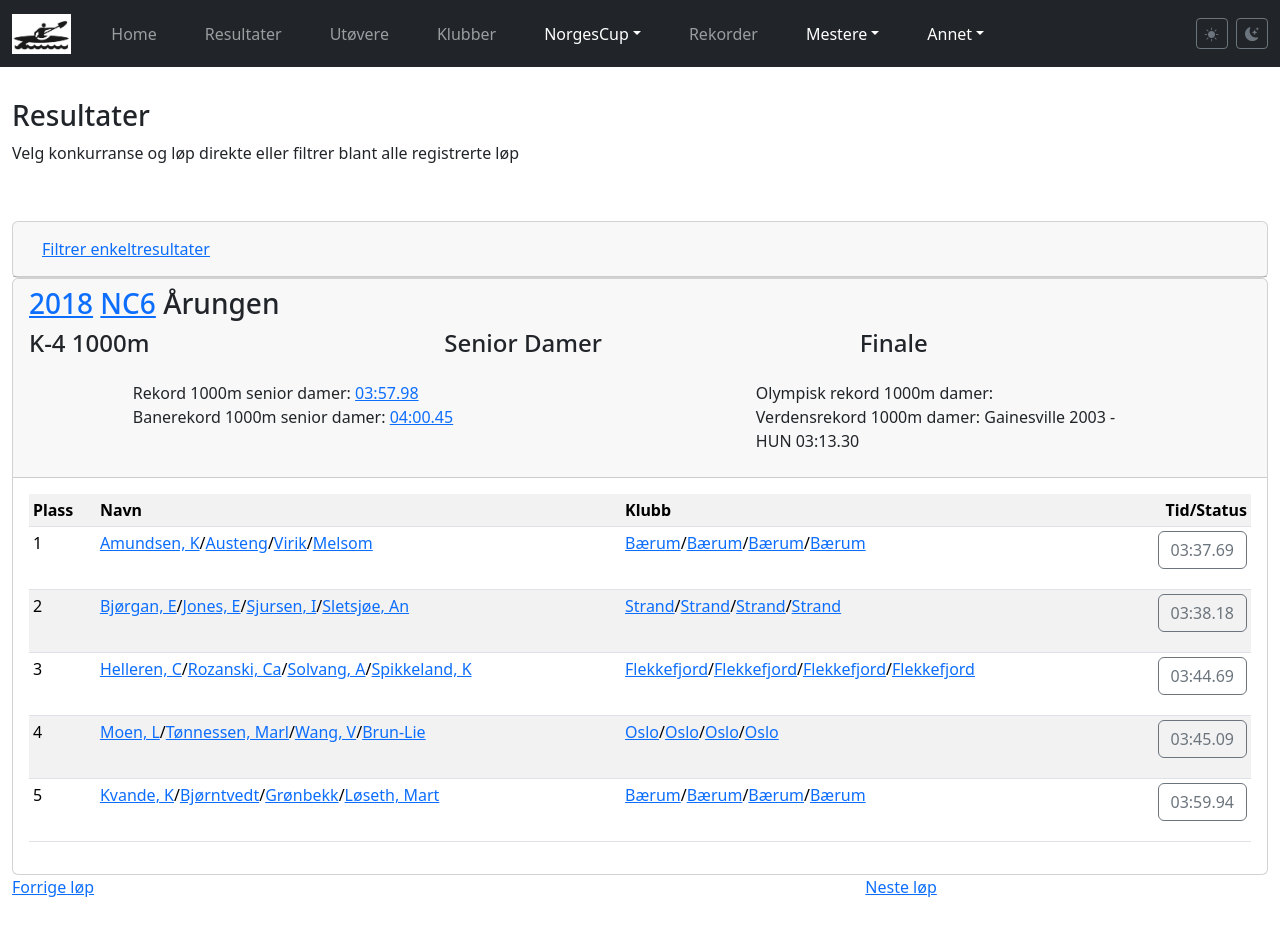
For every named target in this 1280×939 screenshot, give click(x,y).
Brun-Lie (393, 732)
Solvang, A (326, 669)
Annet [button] (949, 34)
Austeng (237, 543)
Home (134, 34)
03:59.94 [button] (1203, 802)
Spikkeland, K (422, 669)
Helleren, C (141, 669)
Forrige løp (53, 887)
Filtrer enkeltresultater (126, 249)
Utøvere (359, 34)
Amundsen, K (150, 543)
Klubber (466, 34)
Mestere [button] (836, 34)
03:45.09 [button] (1203, 739)
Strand (650, 606)
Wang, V (325, 732)
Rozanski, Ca (235, 669)
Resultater (243, 34)
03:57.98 (387, 393)
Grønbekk (301, 795)
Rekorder (723, 34)
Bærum (653, 543)
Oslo (642, 732)
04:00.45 (422, 417)
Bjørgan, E (138, 606)
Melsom (343, 543)
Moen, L (130, 732)
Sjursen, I (281, 606)
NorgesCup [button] (586, 34)
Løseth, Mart (392, 795)
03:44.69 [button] (1203, 676)
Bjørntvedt (219, 795)
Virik (290, 543)
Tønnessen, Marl (227, 732)
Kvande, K (137, 795)
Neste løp (900, 887)
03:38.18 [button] (1203, 613)
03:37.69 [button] (1203, 550)
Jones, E (212, 606)
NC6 (128, 303)
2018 (61, 303)
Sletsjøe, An (365, 606)
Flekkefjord (666, 669)
